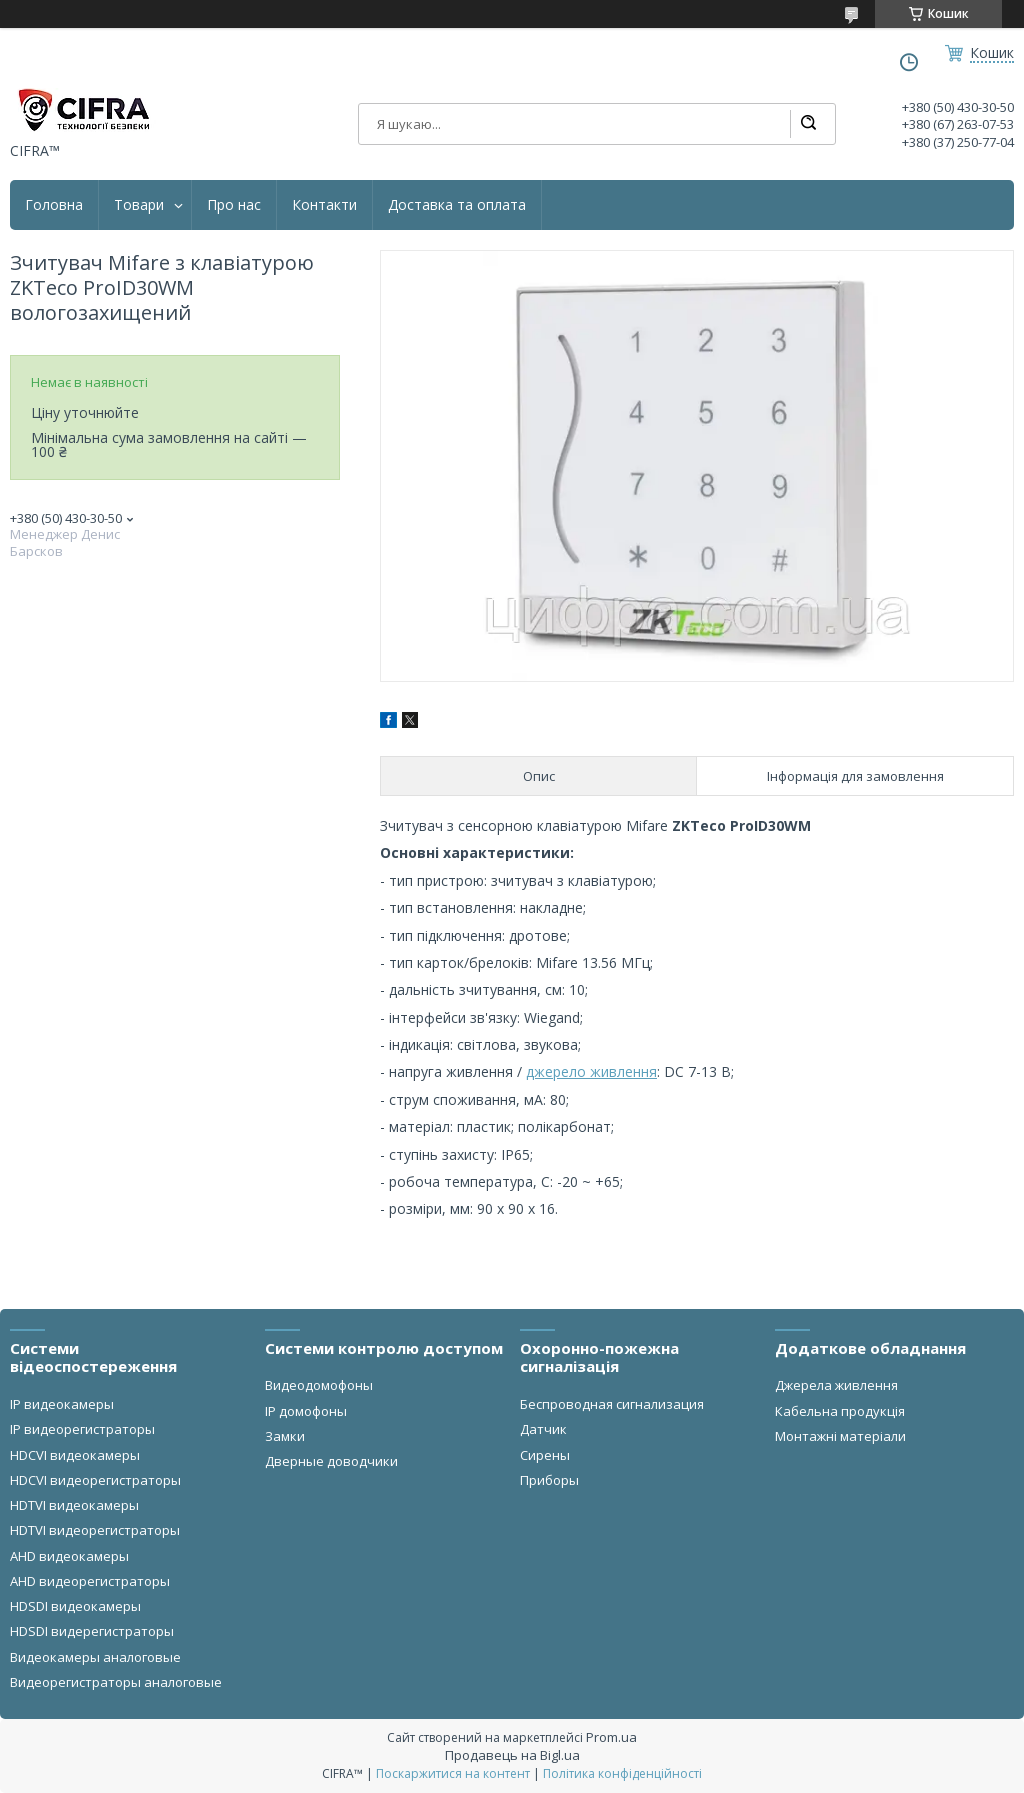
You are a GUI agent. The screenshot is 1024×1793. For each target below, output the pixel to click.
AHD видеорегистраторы (90, 1581)
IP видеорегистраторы (82, 1429)
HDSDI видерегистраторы (92, 1631)
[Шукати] (808, 124)
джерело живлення (591, 1071)
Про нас (234, 205)
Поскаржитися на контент (453, 1773)
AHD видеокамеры (69, 1556)
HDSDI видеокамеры (75, 1606)
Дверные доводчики (331, 1461)
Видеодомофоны (319, 1385)
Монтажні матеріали (840, 1436)
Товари (139, 205)
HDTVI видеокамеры (74, 1505)
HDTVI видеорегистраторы (95, 1530)
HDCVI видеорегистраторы (95, 1480)
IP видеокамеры (62, 1404)
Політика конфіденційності (622, 1773)
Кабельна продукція (840, 1411)
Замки (285, 1436)
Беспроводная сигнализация (612, 1404)
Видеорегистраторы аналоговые (116, 1682)
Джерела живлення (836, 1385)
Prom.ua (611, 1737)
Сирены (545, 1455)
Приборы (549, 1480)
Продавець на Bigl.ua (512, 1755)
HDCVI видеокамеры (75, 1455)
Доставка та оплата (457, 205)
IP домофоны (306, 1411)
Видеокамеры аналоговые (95, 1657)
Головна (54, 205)
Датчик (543, 1429)
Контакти (324, 205)
